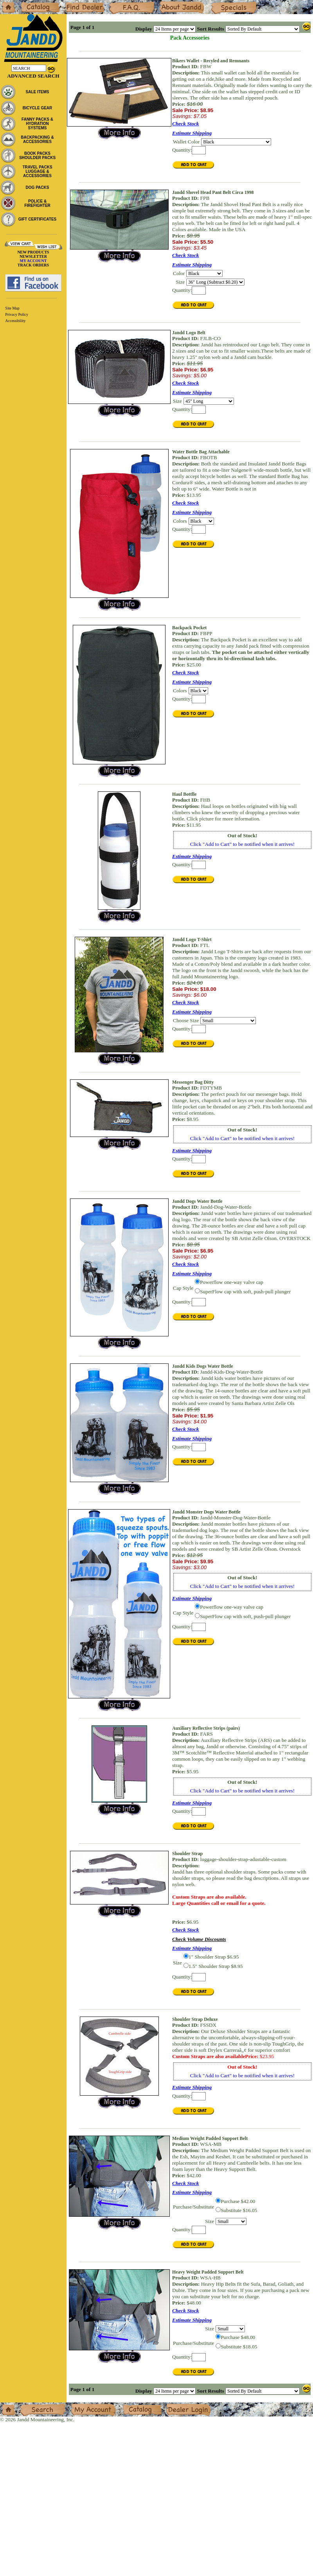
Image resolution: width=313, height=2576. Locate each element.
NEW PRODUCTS (33, 252)
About (165, 3)
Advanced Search (33, 76)
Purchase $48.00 (238, 2337)
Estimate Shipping (192, 133)
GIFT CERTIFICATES (37, 219)
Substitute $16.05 (239, 2210)
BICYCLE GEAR (37, 108)
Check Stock (185, 124)
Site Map (12, 308)
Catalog (28, 3)
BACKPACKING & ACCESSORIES (37, 139)
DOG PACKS (37, 187)
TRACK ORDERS (33, 265)
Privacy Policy (16, 314)
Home (6, 3)
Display (143, 29)
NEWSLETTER (33, 256)
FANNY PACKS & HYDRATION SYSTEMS (37, 123)
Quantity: (182, 150)
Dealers (73, 3)
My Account (84, 2405)
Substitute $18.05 (239, 2347)
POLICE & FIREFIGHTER (37, 203)
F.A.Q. (116, 3)
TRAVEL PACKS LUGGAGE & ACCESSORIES (37, 171)
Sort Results (210, 29)
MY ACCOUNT (33, 261)
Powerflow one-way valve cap (231, 1282)
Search (27, 2405)
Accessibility (15, 321)
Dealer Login (180, 2405)
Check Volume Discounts (199, 1939)
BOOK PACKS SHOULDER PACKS (37, 155)
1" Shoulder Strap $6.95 (214, 1957)
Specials (219, 3)
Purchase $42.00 (238, 2201)
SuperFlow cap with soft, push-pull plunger (245, 1291)
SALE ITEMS (37, 92)
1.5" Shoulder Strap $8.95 (216, 1966)
